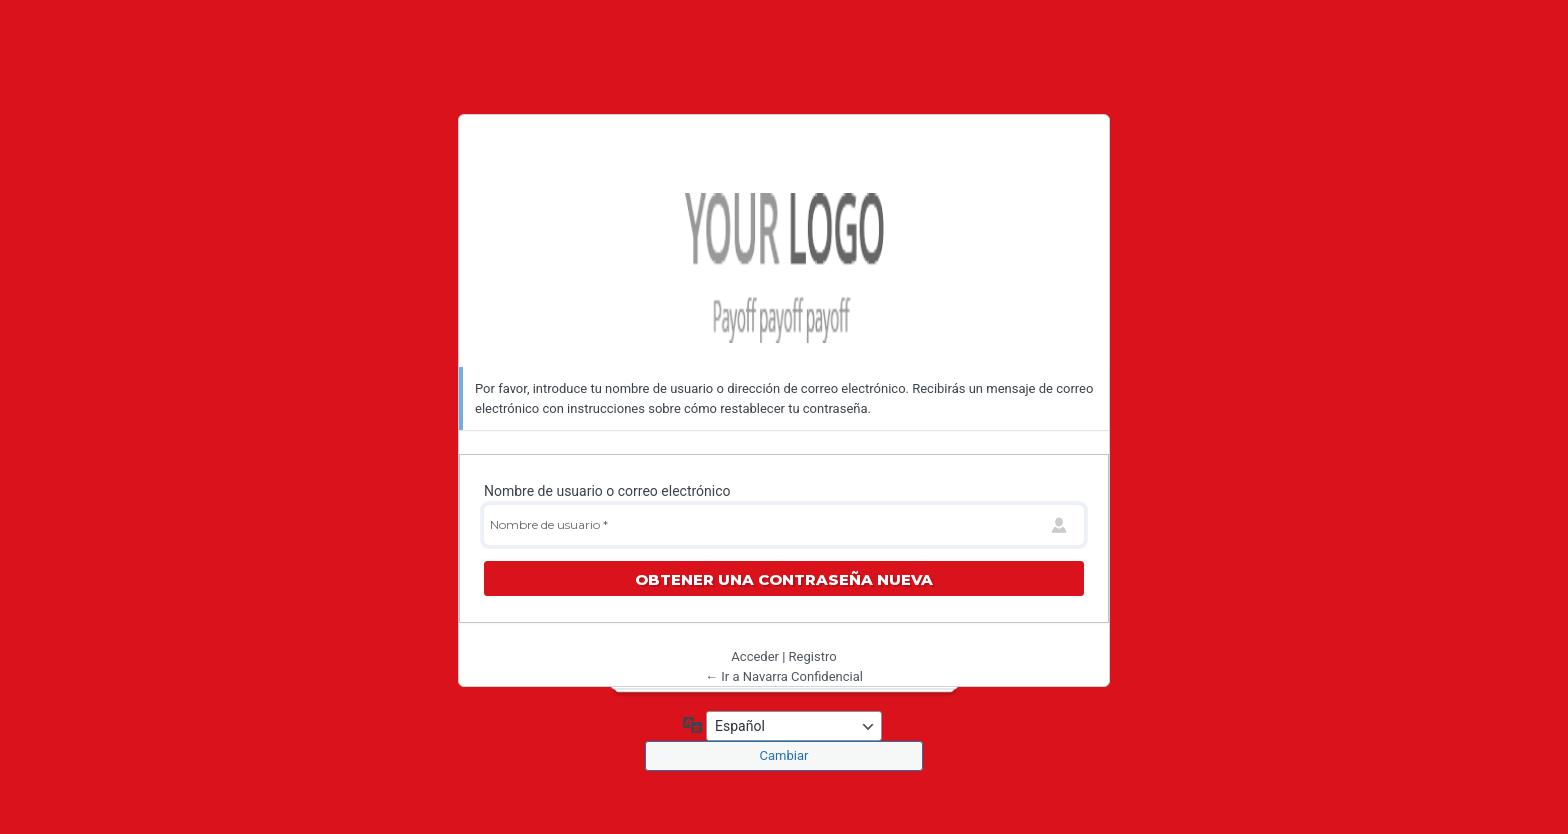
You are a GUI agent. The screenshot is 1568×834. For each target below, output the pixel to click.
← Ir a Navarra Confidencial (784, 676)
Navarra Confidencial (784, 268)
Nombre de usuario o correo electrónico (607, 491)
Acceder (755, 656)
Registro (813, 656)
